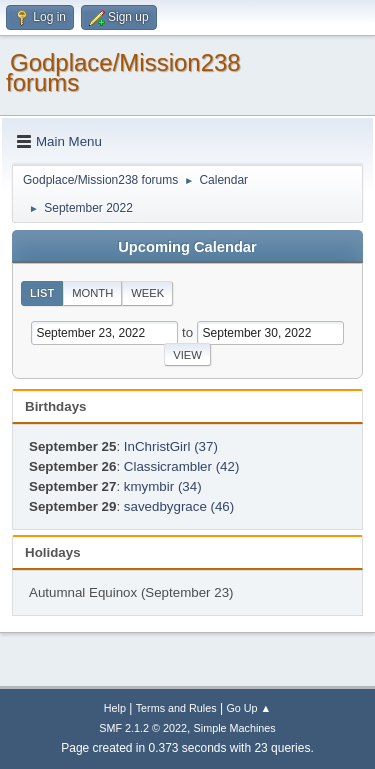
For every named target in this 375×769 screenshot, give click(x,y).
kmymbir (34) (163, 486)
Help (115, 708)
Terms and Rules (176, 708)
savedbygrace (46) (179, 506)
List (42, 293)
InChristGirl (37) (171, 446)
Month (92, 293)
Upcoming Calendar (187, 247)
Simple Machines (235, 728)
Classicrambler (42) (182, 466)
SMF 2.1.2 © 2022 (143, 728)
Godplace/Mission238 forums (123, 72)
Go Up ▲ (248, 708)
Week (147, 293)
